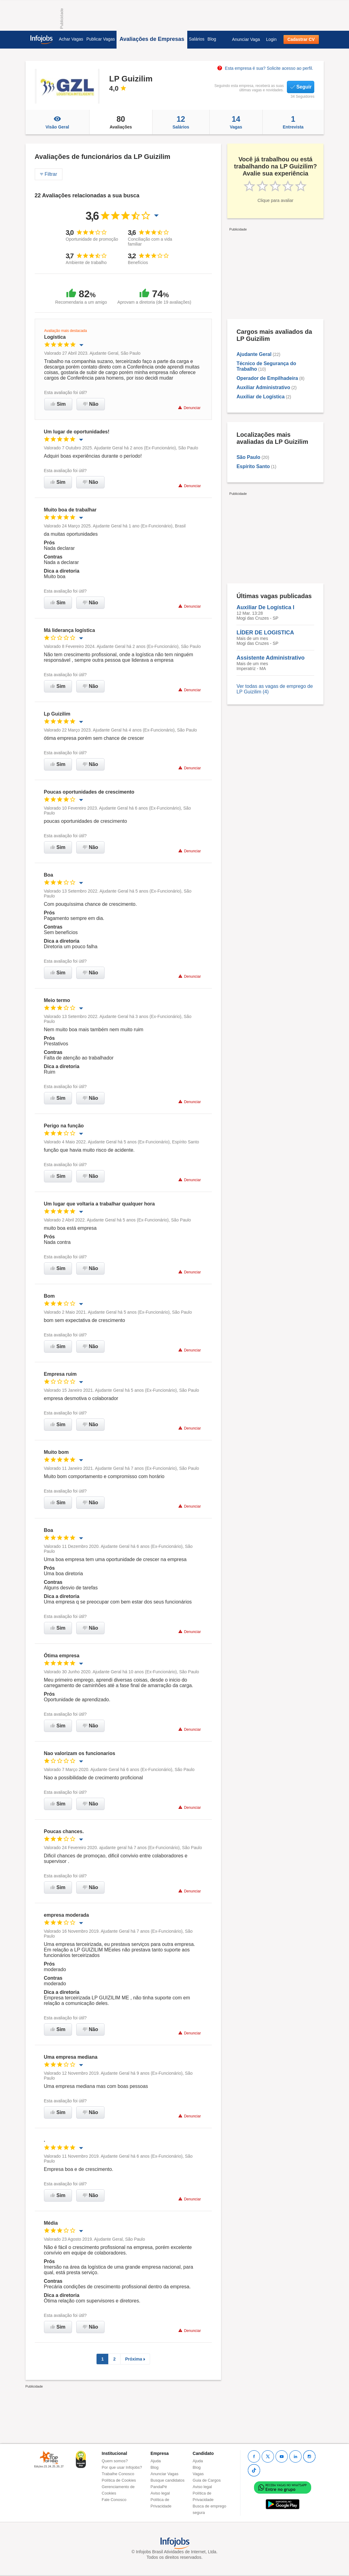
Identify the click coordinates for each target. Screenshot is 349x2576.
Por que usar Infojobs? (122, 2467)
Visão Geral (57, 122)
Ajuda (156, 2461)
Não (90, 404)
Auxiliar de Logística (260, 396)
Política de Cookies (119, 2480)
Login (271, 39)
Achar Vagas (71, 39)
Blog (212, 39)
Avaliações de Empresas (152, 39)
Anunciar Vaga (246, 39)
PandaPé (159, 2486)
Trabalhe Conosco (118, 2473)
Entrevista (293, 122)
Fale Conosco (114, 2499)
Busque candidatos (168, 2480)
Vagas (236, 122)
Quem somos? (115, 2461)
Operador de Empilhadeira (267, 378)
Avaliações (120, 122)
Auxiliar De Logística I (265, 607)
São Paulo (248, 457)
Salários (196, 39)
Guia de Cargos (207, 2480)
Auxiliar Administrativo (263, 387)
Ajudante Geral (254, 354)
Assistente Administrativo (270, 658)
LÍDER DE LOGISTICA (265, 632)
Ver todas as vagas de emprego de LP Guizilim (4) (274, 689)
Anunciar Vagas (165, 2473)
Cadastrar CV (301, 39)
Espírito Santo (253, 466)
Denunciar (189, 407)
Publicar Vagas (100, 39)
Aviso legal (160, 2493)
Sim (58, 404)
